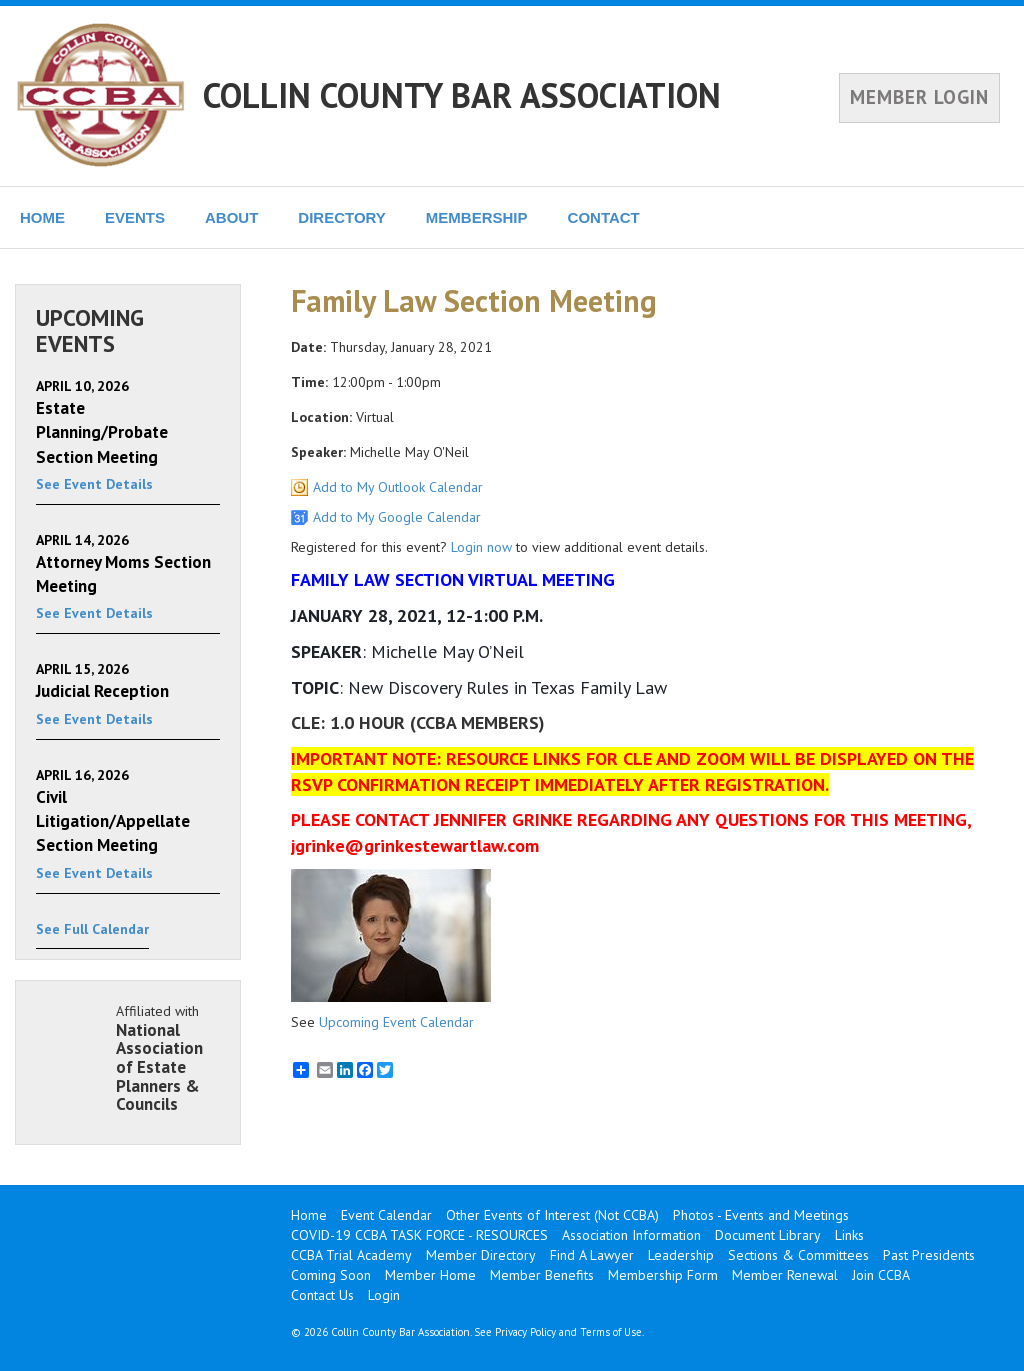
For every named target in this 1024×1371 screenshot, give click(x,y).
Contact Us (322, 1295)
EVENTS (135, 217)
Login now (481, 547)
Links (849, 1235)
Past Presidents (929, 1255)
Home (309, 1215)
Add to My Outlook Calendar (398, 487)
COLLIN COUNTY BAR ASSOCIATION (462, 95)
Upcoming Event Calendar (396, 1022)
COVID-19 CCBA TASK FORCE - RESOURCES (419, 1235)
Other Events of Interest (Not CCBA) (552, 1215)
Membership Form (663, 1275)
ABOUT (231, 217)
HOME (42, 217)
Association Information (631, 1235)
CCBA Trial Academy (351, 1255)
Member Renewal (785, 1275)
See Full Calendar (92, 929)
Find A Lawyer (592, 1255)
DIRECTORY (342, 217)
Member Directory (481, 1255)
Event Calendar (386, 1215)
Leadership (681, 1255)
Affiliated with (168, 1058)
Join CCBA (881, 1275)
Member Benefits (542, 1275)
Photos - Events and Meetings (761, 1215)
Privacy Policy (525, 1332)
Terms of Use (611, 1332)
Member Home (430, 1275)
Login (384, 1295)
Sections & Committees (798, 1255)
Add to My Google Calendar (397, 517)
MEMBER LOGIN (919, 97)
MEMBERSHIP (477, 217)
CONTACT (604, 217)
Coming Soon (331, 1275)
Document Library (768, 1235)
